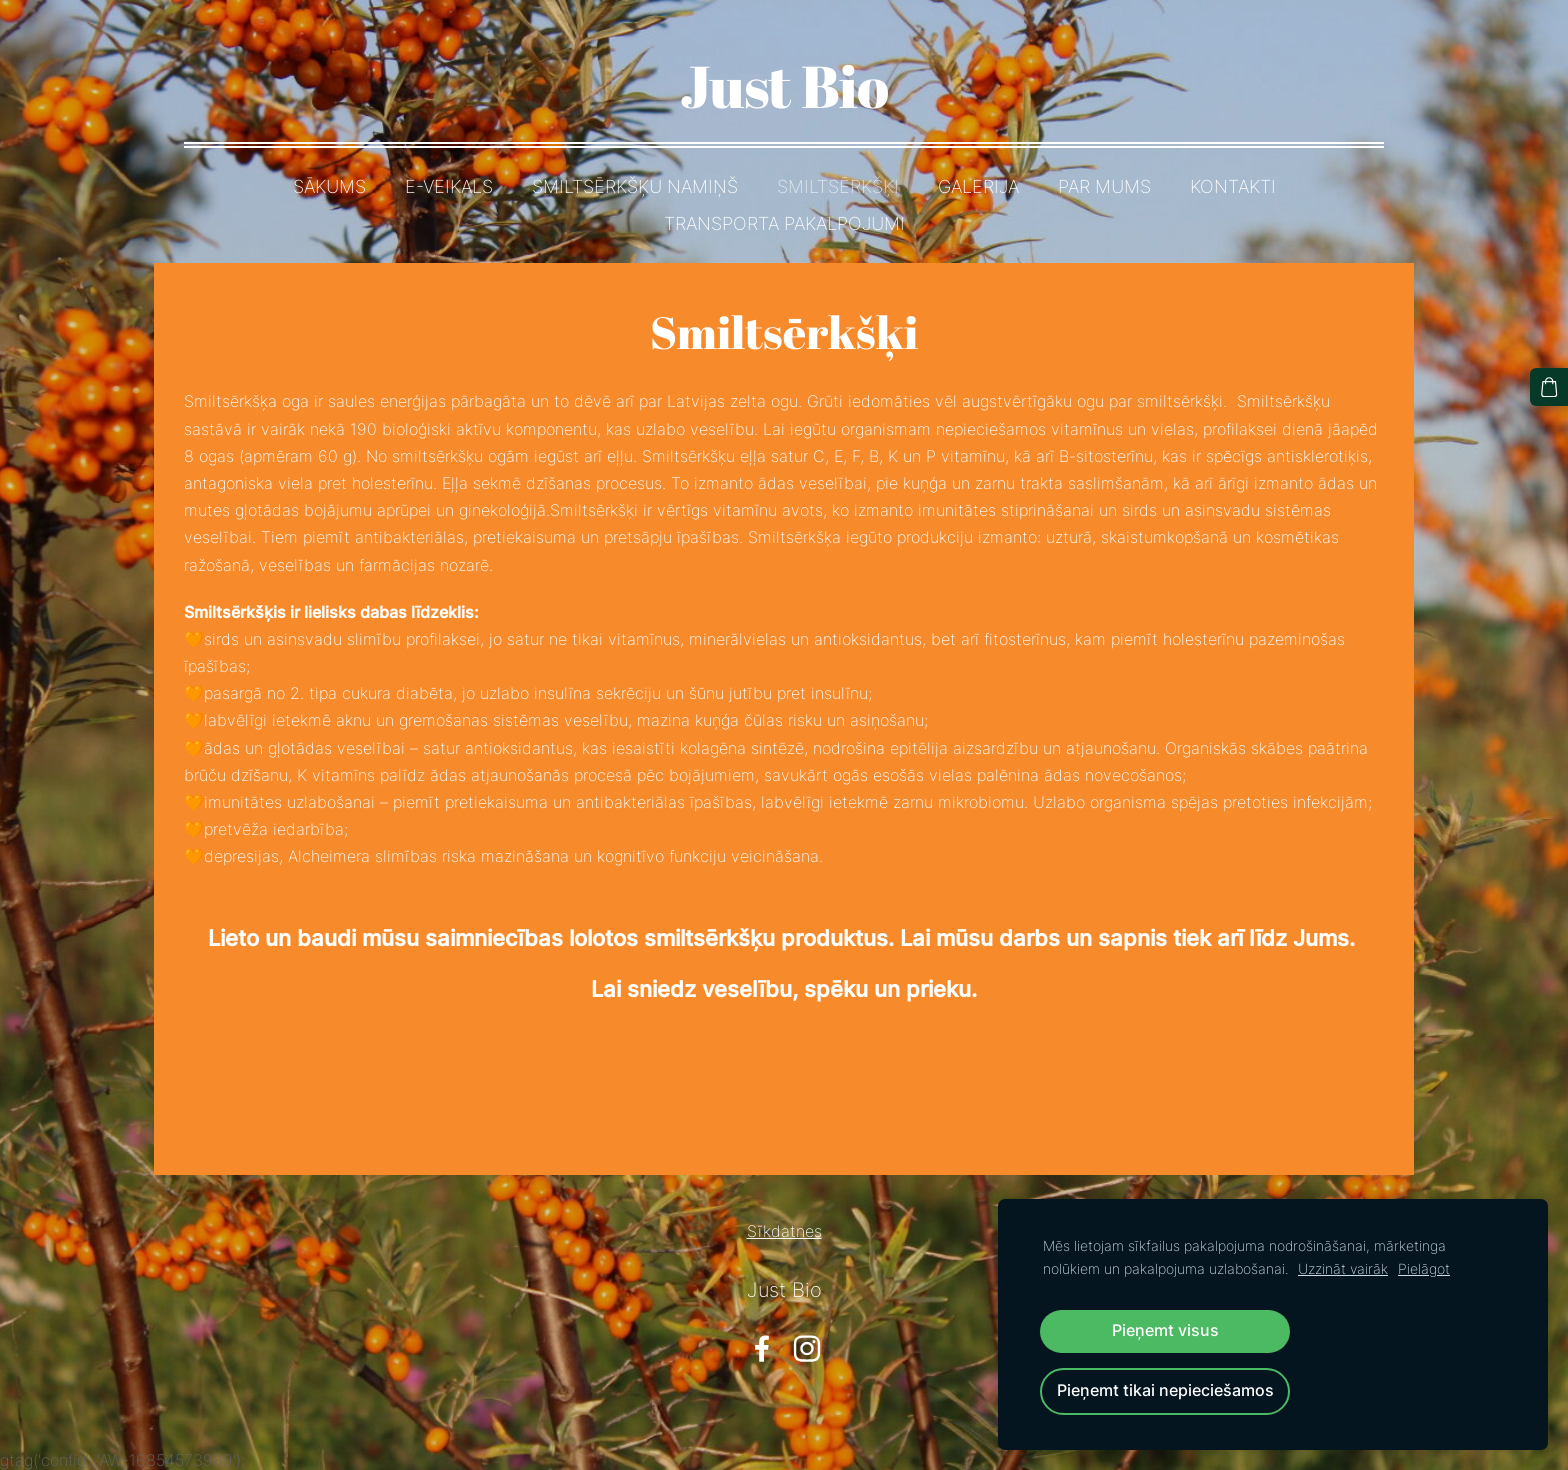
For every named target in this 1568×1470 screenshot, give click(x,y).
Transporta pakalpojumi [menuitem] (784, 223)
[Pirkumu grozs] (1549, 387)
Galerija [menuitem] (978, 186)
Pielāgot (1424, 1268)
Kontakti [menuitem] (1233, 186)
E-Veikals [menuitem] (449, 186)
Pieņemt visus (1165, 1330)
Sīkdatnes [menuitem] (784, 1231)
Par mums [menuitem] (1104, 186)
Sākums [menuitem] (329, 186)
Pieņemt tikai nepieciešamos (1165, 1390)
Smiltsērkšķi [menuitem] (838, 186)
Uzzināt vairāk (1343, 1268)
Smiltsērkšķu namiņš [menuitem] (635, 186)
